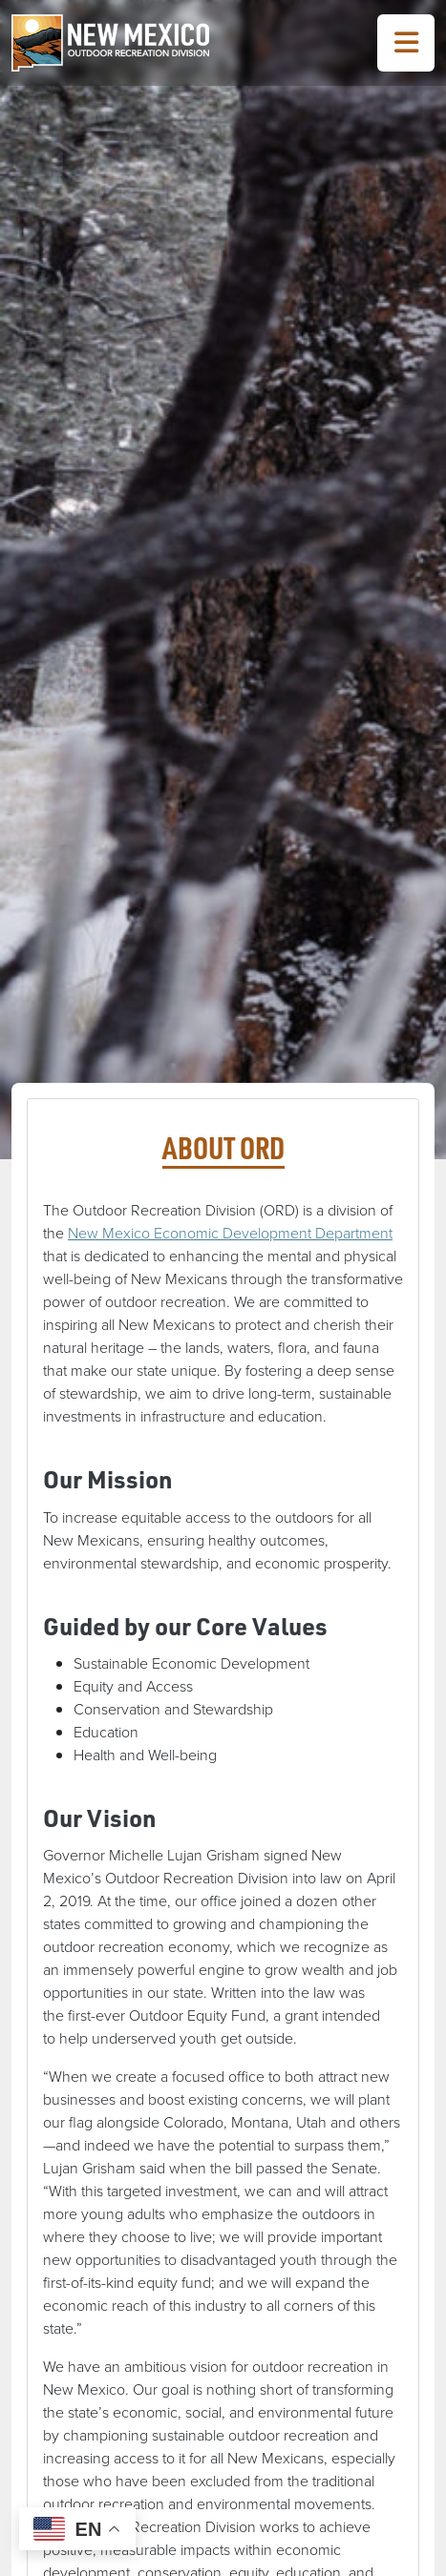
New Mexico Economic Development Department (230, 1233)
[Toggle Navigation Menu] (406, 43)
